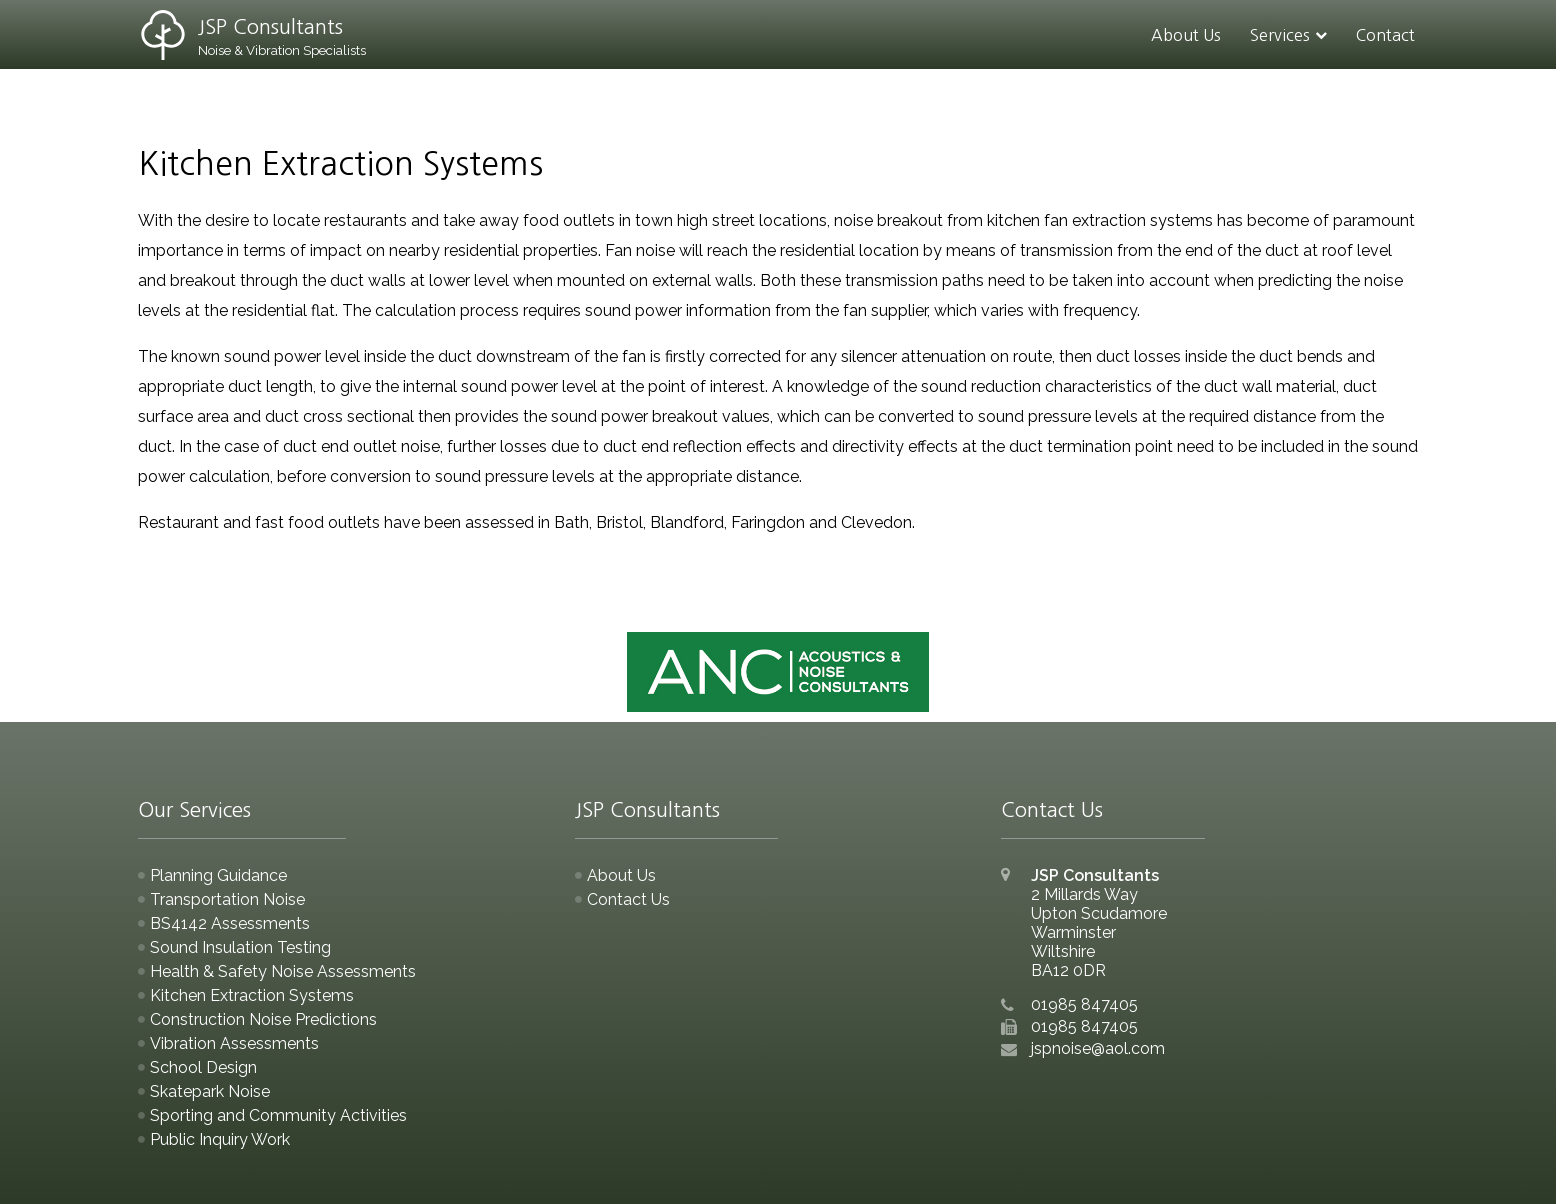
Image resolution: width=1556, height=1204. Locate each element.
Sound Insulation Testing (240, 947)
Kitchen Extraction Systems (252, 995)
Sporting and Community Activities (278, 1115)
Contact (1385, 35)
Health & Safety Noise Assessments (283, 971)
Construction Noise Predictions (263, 1019)
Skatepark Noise (210, 1091)
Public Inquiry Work (220, 1139)
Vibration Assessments (234, 1043)
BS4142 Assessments (230, 923)
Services (1280, 35)
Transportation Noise (227, 899)
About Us (1186, 35)
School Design (203, 1067)
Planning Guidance (218, 875)
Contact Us (628, 899)
